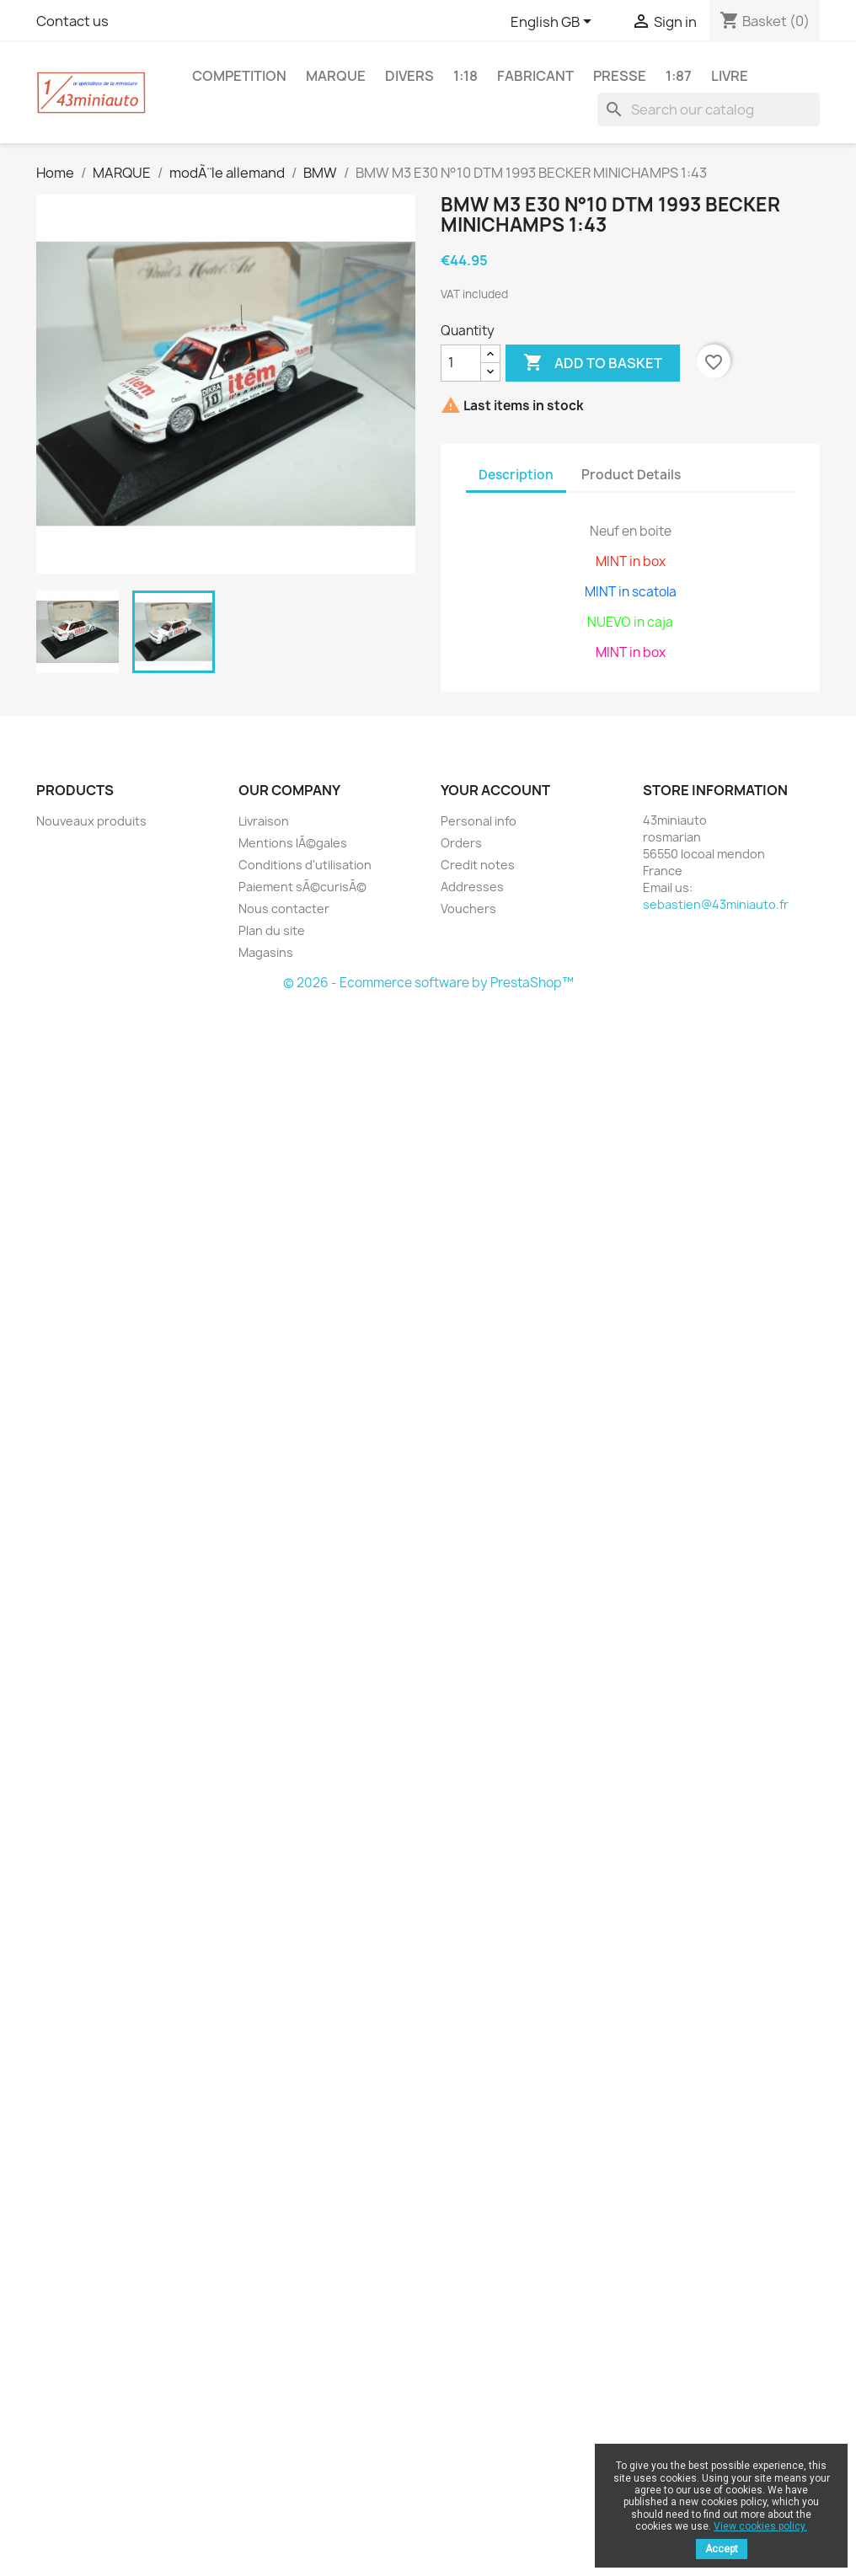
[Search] (708, 109)
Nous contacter (283, 909)
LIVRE (729, 76)
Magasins (265, 952)
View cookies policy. (760, 2526)
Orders (461, 843)
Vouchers (468, 909)
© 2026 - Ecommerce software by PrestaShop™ (428, 982)
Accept (721, 2549)
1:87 (679, 76)
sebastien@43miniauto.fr (716, 904)
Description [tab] (516, 475)
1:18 (465, 76)
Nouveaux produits (91, 821)
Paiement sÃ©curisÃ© (302, 887)
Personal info (478, 821)
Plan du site (271, 930)
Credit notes (478, 865)
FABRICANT (535, 76)
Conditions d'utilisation (305, 865)
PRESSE (619, 76)
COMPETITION (239, 76)
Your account (495, 790)
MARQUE (336, 76)
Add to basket (592, 363)
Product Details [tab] (631, 475)
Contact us (72, 21)
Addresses (472, 887)
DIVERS (409, 76)
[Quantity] (461, 363)
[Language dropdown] (554, 23)
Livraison (263, 821)
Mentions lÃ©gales (292, 843)
